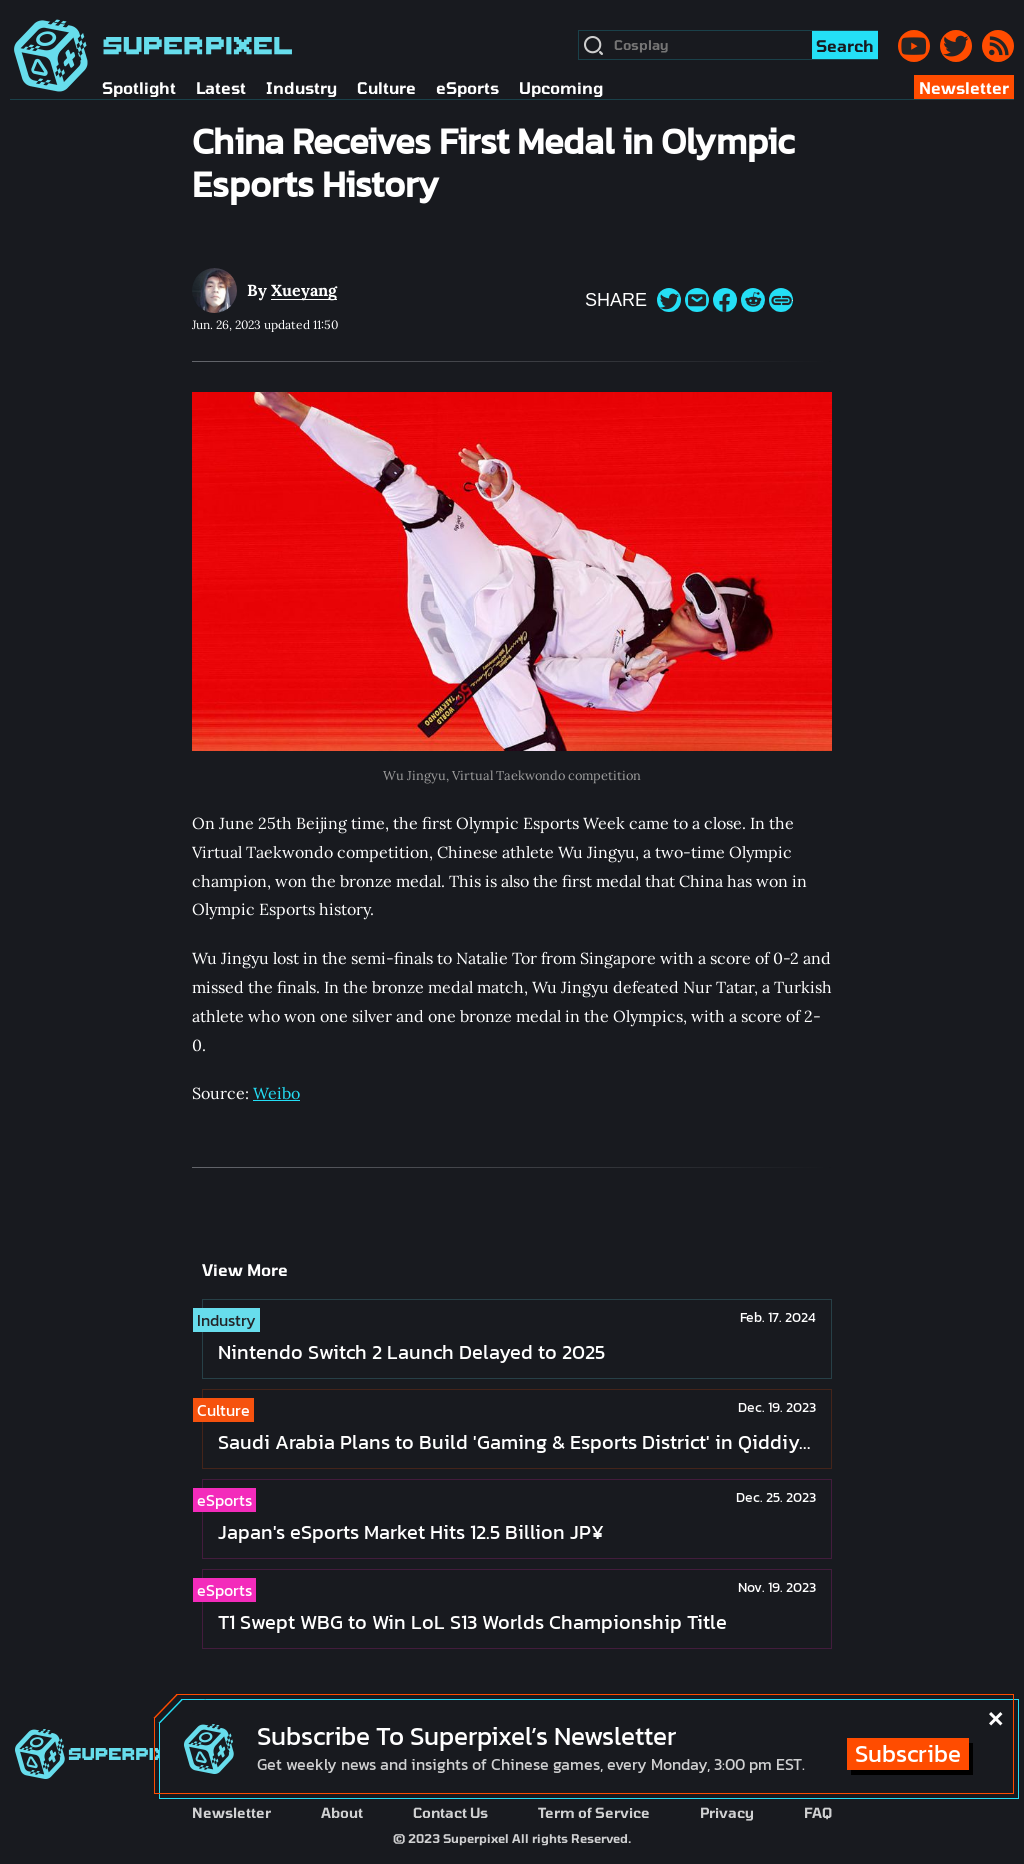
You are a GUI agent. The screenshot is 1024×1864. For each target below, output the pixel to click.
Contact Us (450, 1812)
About (342, 1812)
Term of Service (594, 1812)
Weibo (276, 1093)
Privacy (727, 1812)
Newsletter (231, 1812)
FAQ (818, 1812)
